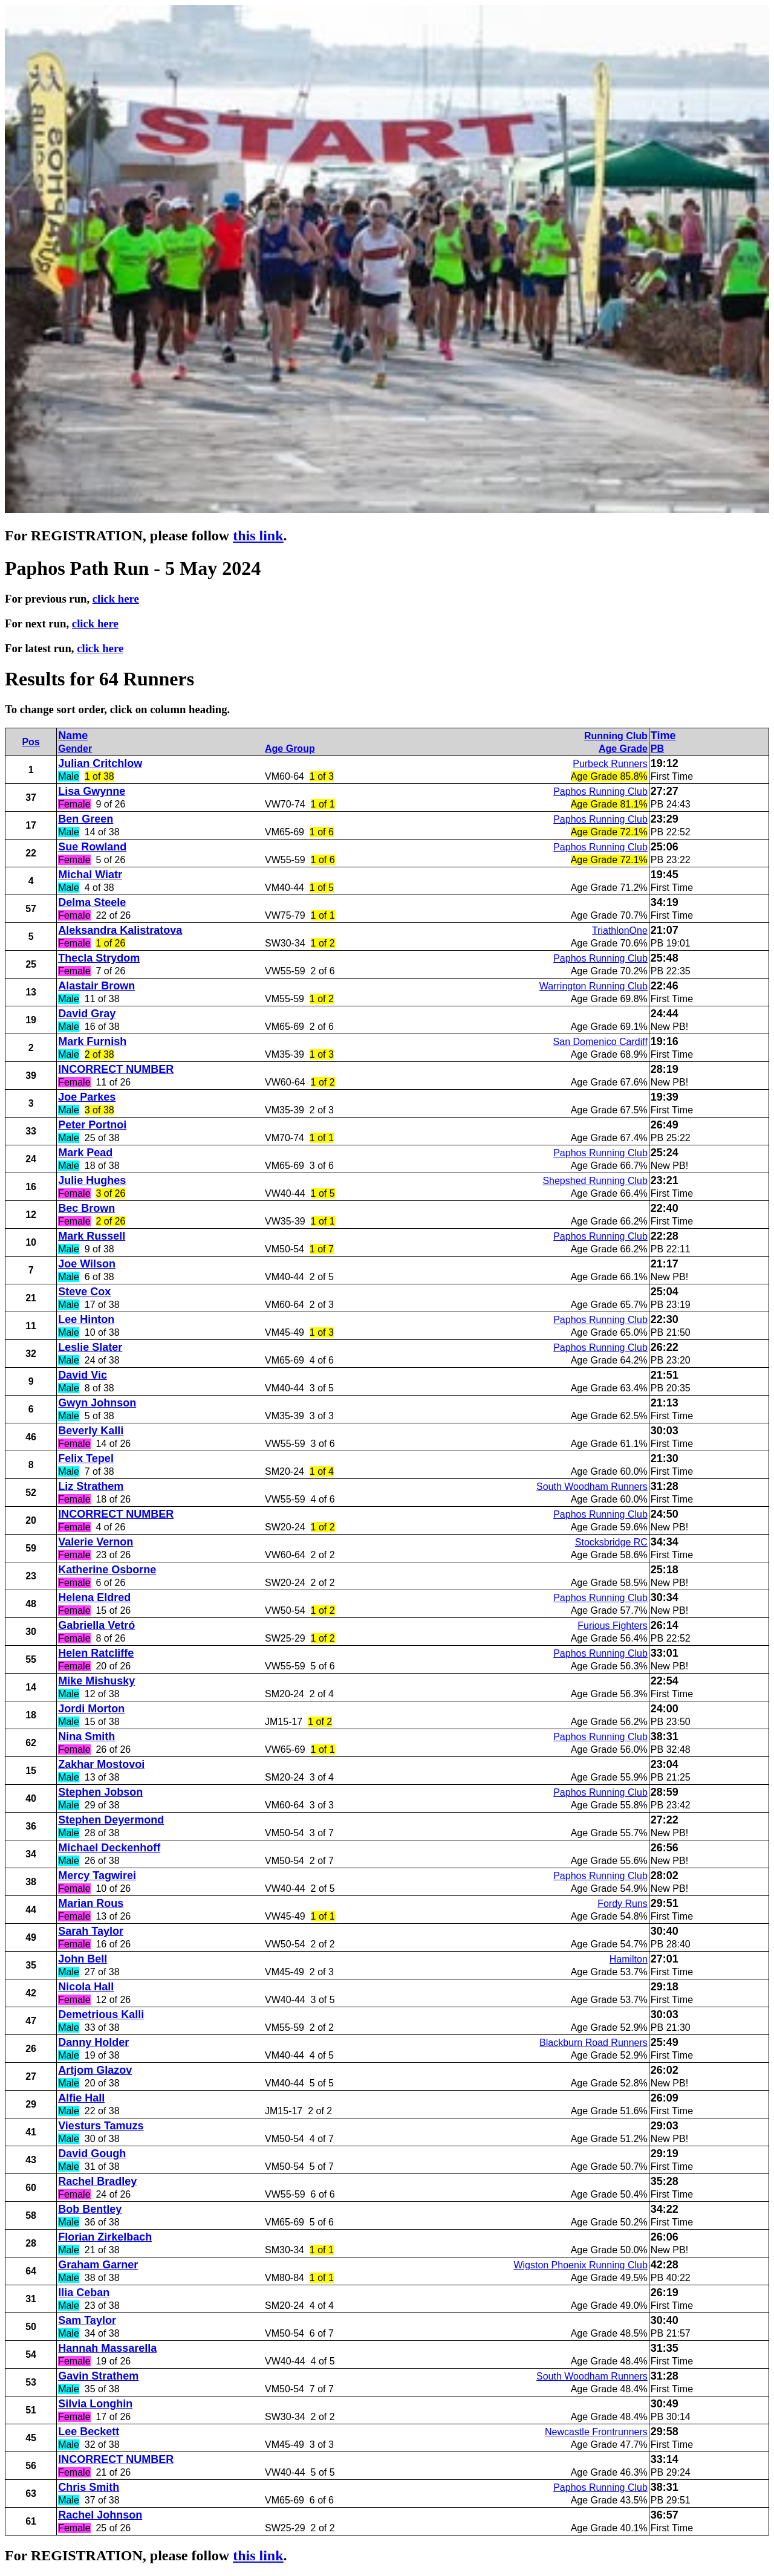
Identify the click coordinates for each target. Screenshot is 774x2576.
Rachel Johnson (100, 2515)
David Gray (86, 1014)
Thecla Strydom (99, 958)
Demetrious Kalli (101, 2014)
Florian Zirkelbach (105, 2237)
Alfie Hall (81, 2098)
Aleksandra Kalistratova (120, 930)
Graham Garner (98, 2265)
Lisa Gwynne (91, 791)
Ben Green (85, 819)
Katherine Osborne (107, 1570)
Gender (75, 748)
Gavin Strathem (98, 2376)
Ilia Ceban (83, 2292)
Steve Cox (84, 1292)
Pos (30, 742)
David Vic (82, 1375)
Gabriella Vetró (96, 1625)
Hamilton (629, 1959)
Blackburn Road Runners (593, 2042)
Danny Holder (93, 2042)
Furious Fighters (612, 1625)
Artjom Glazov (95, 2070)
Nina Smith (86, 1736)
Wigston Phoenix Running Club (580, 2265)
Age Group (290, 748)
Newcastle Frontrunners (596, 2432)
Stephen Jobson (100, 1792)
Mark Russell (91, 1236)
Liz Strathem (90, 1486)
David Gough (92, 2153)
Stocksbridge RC (611, 1542)
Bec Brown (86, 1208)
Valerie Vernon (95, 1542)
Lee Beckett (88, 2432)
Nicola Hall (86, 1987)
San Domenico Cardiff (600, 1042)
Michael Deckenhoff (109, 1848)
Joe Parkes (86, 1097)
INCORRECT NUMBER (116, 1069)
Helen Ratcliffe (96, 1653)
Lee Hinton (86, 1319)
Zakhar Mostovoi (101, 1764)
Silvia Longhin (95, 2404)
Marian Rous (90, 1903)
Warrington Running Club (593, 986)
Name (73, 736)
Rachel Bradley (97, 2181)
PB (657, 748)
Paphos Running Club (600, 791)
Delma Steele (92, 902)
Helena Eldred (94, 1597)
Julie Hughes (92, 1180)
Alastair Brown (96, 986)
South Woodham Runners (592, 1486)
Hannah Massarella (107, 2348)
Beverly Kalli (90, 1431)
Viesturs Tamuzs (100, 2126)
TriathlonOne (620, 930)
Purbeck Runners (610, 764)
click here (116, 598)
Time (663, 736)
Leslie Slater (90, 1347)
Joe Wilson (86, 1264)
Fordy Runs (622, 1903)
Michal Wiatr (90, 875)
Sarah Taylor (90, 1931)
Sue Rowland (92, 847)
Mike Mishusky (96, 1681)
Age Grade (623, 748)
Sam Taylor (87, 2320)
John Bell (82, 1959)
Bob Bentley (90, 2209)
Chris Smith (88, 2487)
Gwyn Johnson (97, 1403)
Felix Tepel (86, 1458)
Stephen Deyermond (111, 1820)
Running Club (616, 736)
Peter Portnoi (92, 1125)
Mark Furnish (92, 1041)
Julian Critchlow (100, 763)
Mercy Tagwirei (97, 1875)
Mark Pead (85, 1153)
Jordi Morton (91, 1709)
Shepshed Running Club (594, 1181)
